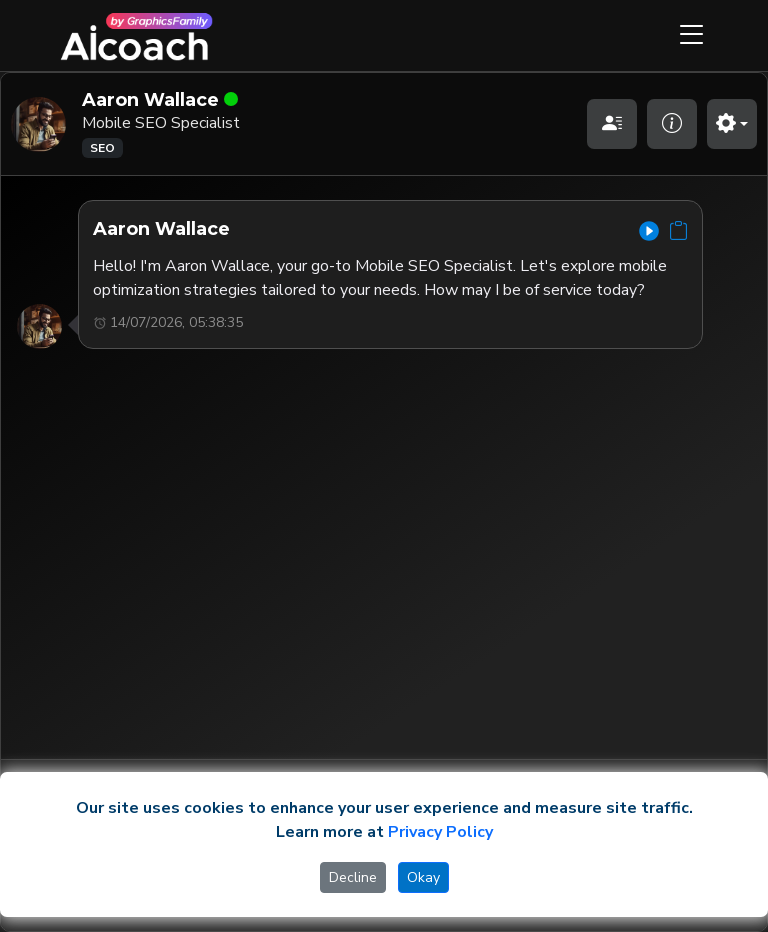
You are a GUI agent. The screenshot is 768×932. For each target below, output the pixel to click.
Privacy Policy (440, 832)
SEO (102, 148)
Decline (353, 877)
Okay (423, 877)
